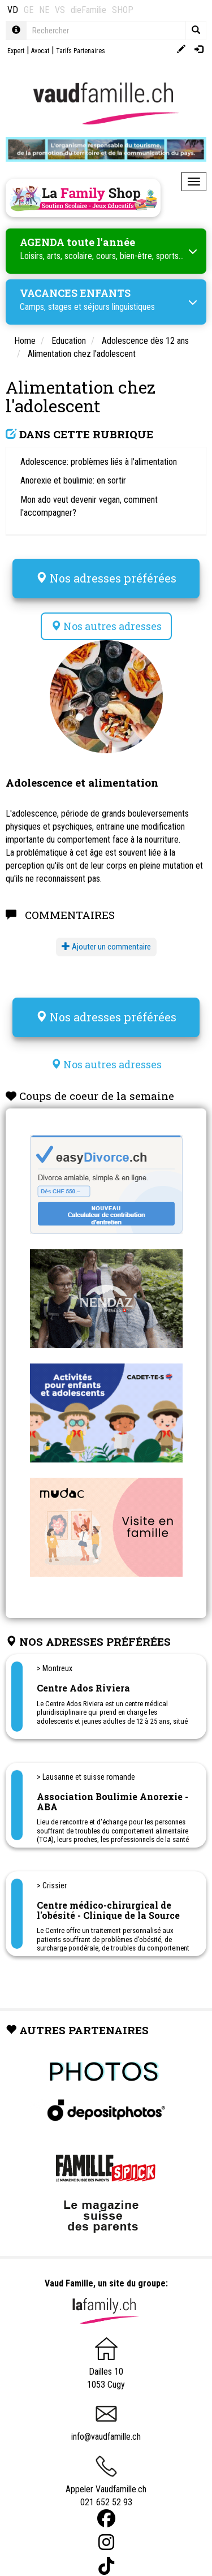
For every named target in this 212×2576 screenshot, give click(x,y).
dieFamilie (88, 10)
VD (12, 10)
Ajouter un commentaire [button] (106, 947)
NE (44, 10)
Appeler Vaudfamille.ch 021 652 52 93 (106, 2485)
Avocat (40, 51)
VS (60, 10)
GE (28, 10)
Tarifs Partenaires (80, 51)
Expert (15, 51)
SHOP (122, 10)
